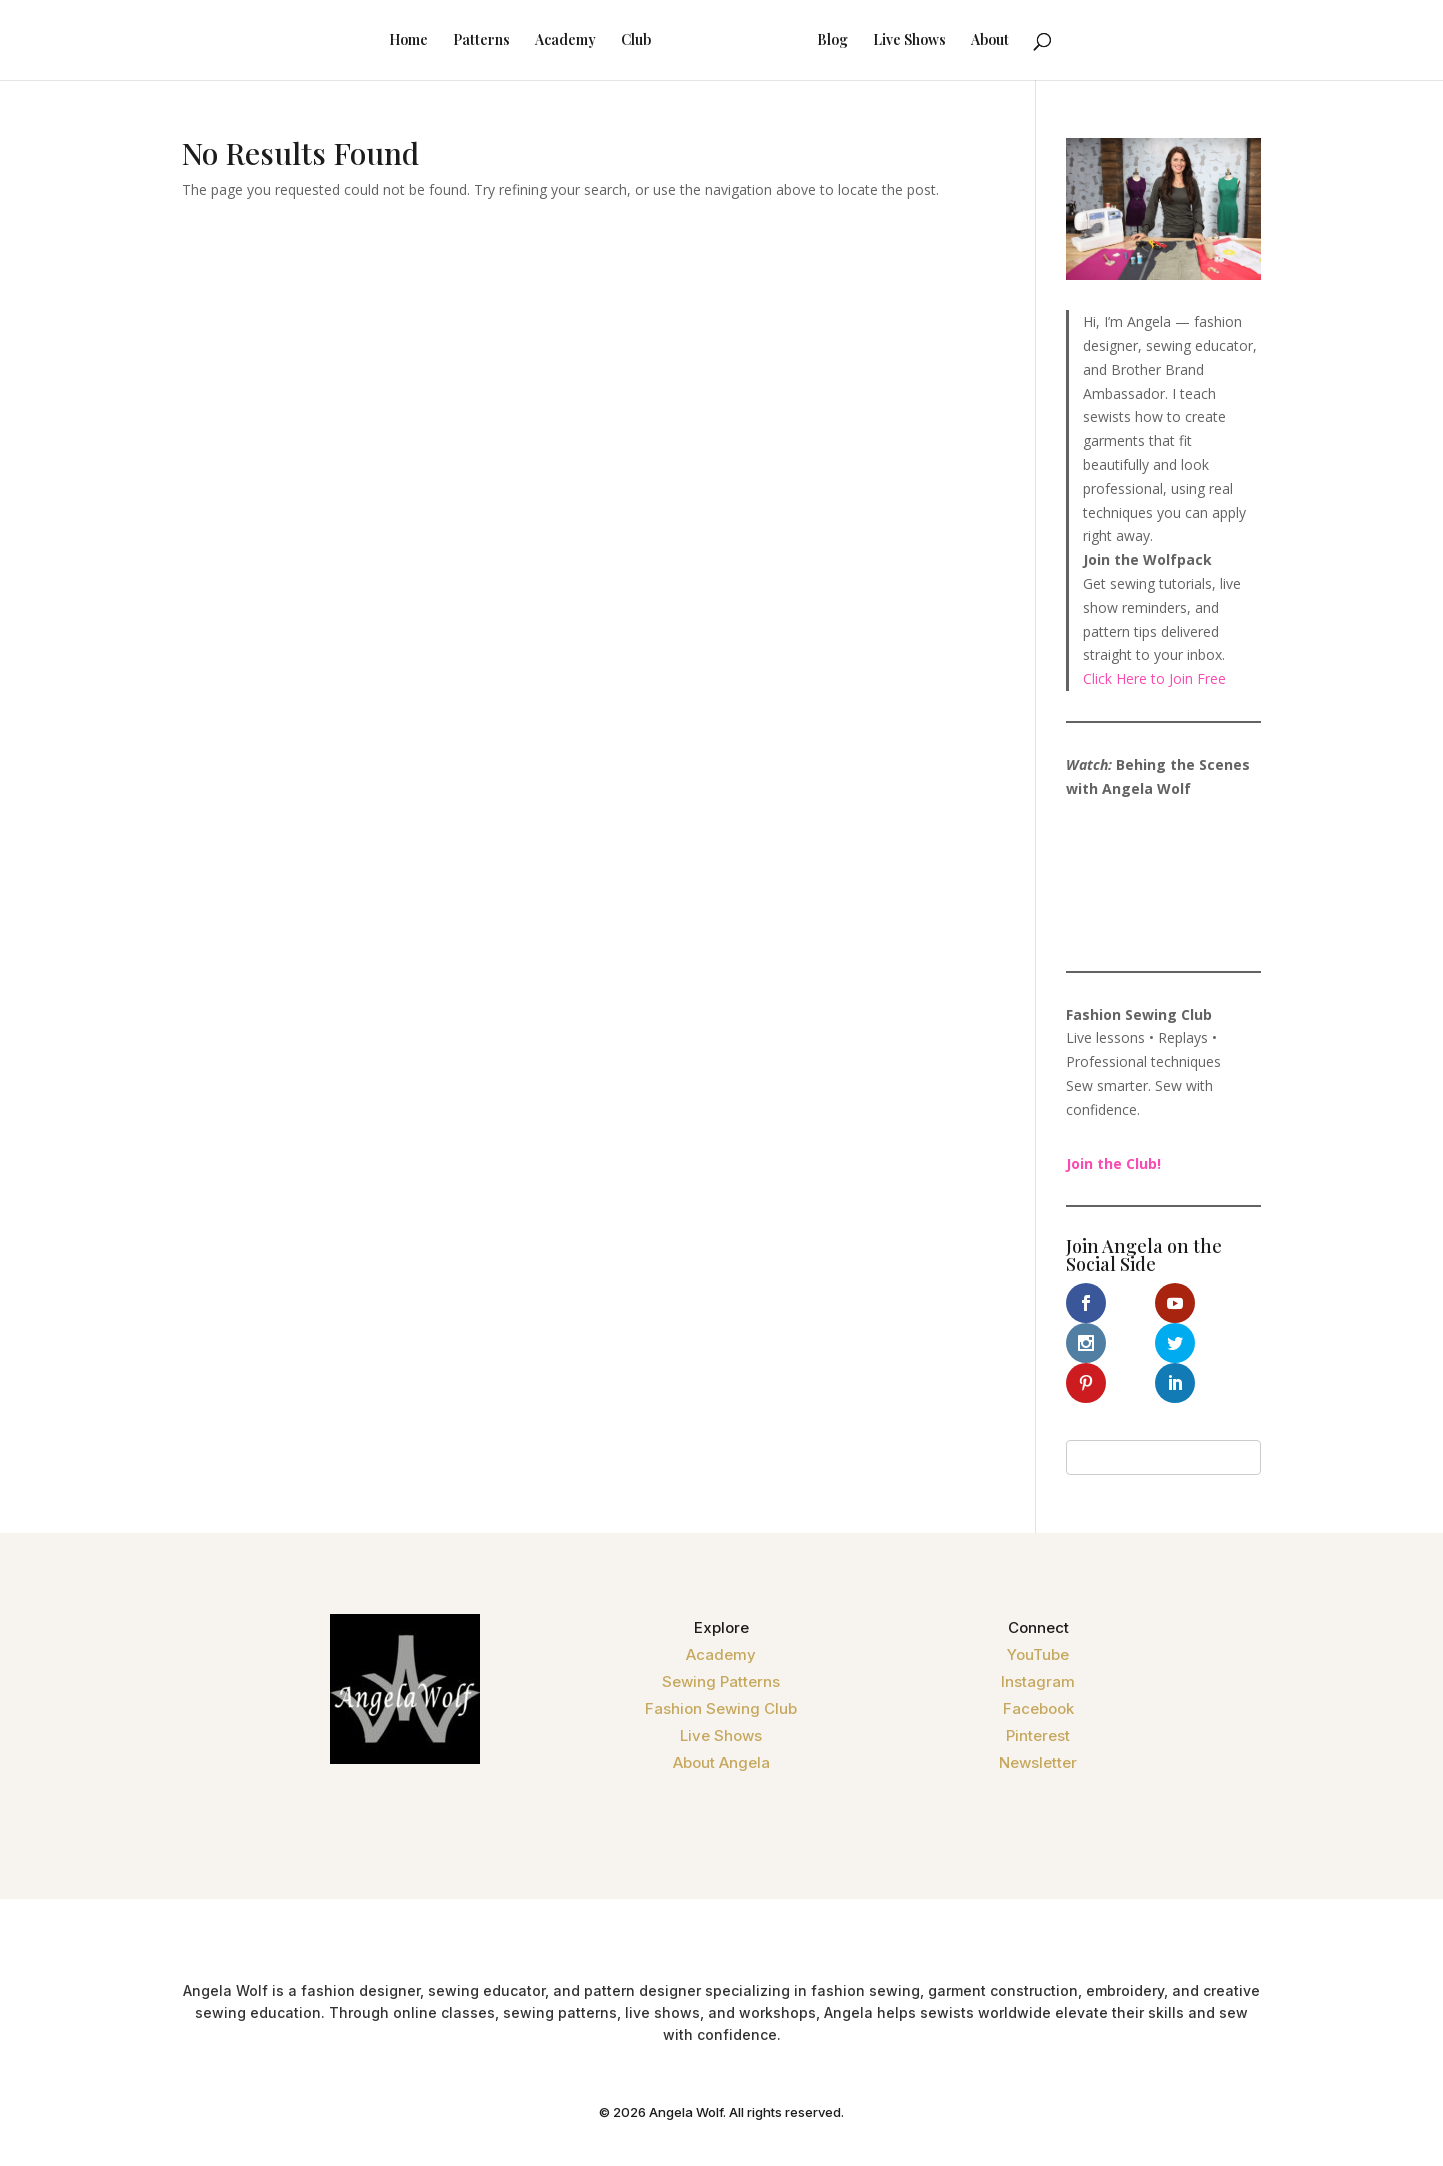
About (1016, 41)
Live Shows (935, 41)
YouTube (1038, 1614)
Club (610, 41)
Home (382, 41)
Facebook (1038, 1668)
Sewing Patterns (721, 1641)
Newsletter (1038, 1722)
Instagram (1038, 1641)
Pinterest (1038, 1695)
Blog (858, 41)
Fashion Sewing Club (721, 1668)
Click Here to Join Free (1154, 678)
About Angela (721, 1722)
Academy (539, 41)
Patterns (455, 41)
